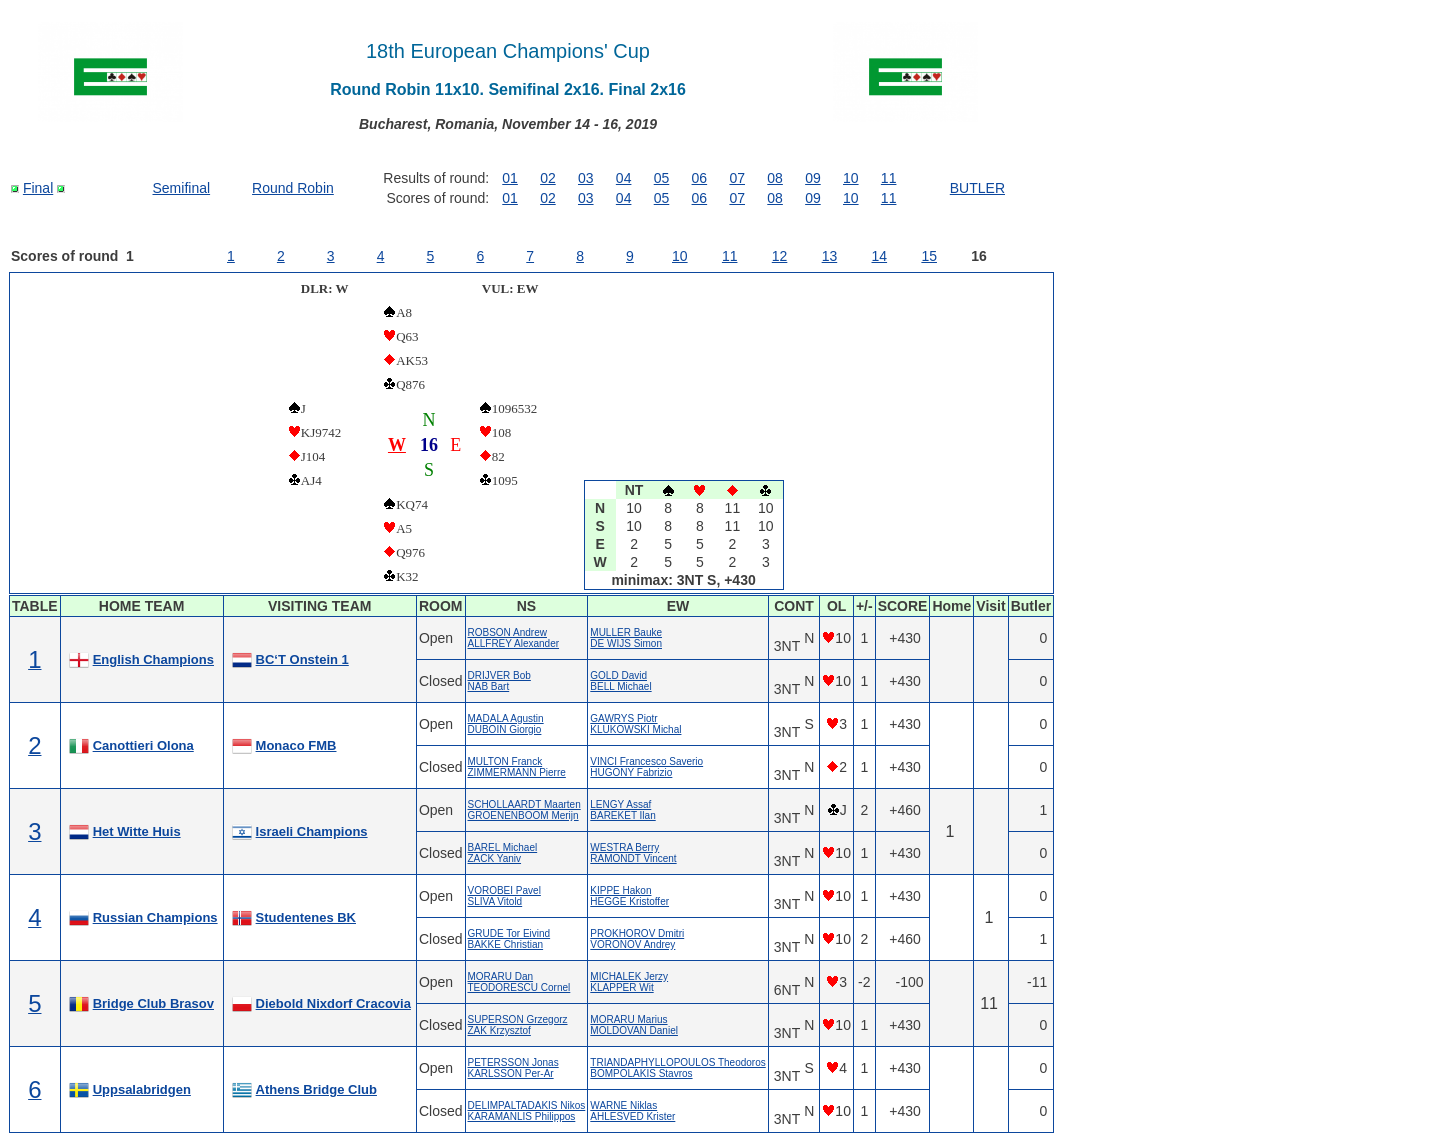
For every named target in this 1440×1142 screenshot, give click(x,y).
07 (737, 178)
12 (780, 256)
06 (700, 178)
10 (851, 178)
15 (929, 256)
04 (624, 178)
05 (662, 178)
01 (510, 178)
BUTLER (977, 188)
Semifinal (182, 188)
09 (813, 178)
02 (548, 178)
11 (889, 178)
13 (830, 256)
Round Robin (293, 188)
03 (586, 178)
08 (775, 178)
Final (38, 188)
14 (880, 256)
